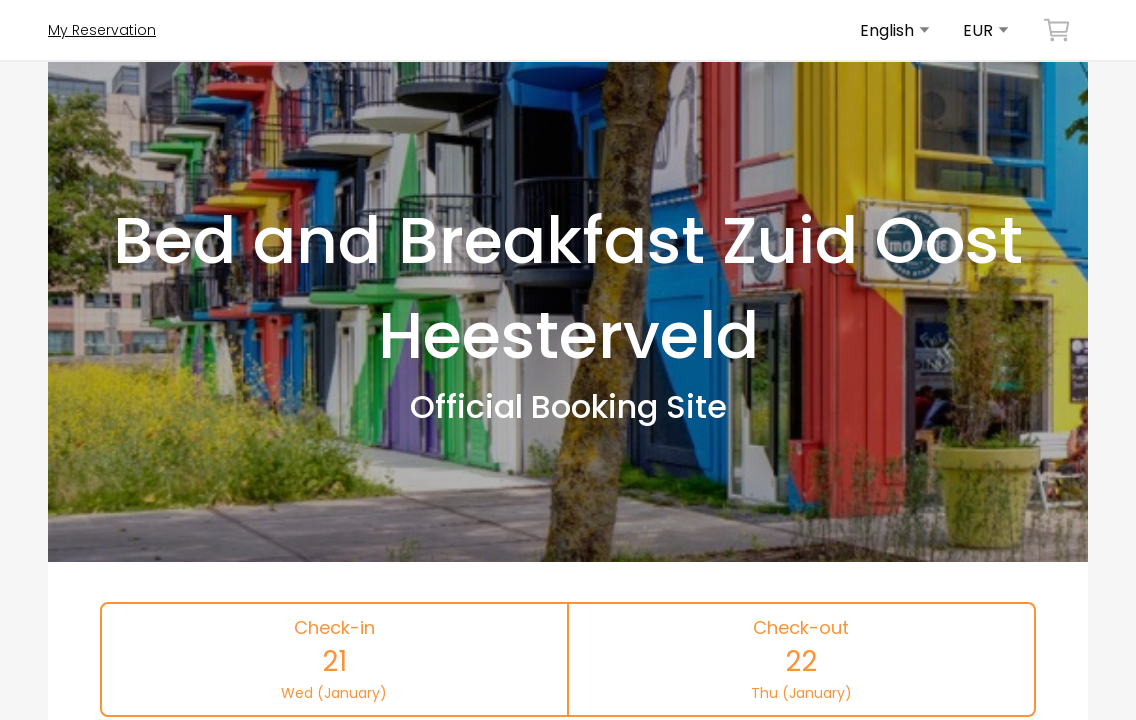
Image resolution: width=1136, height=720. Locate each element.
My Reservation (102, 30)
